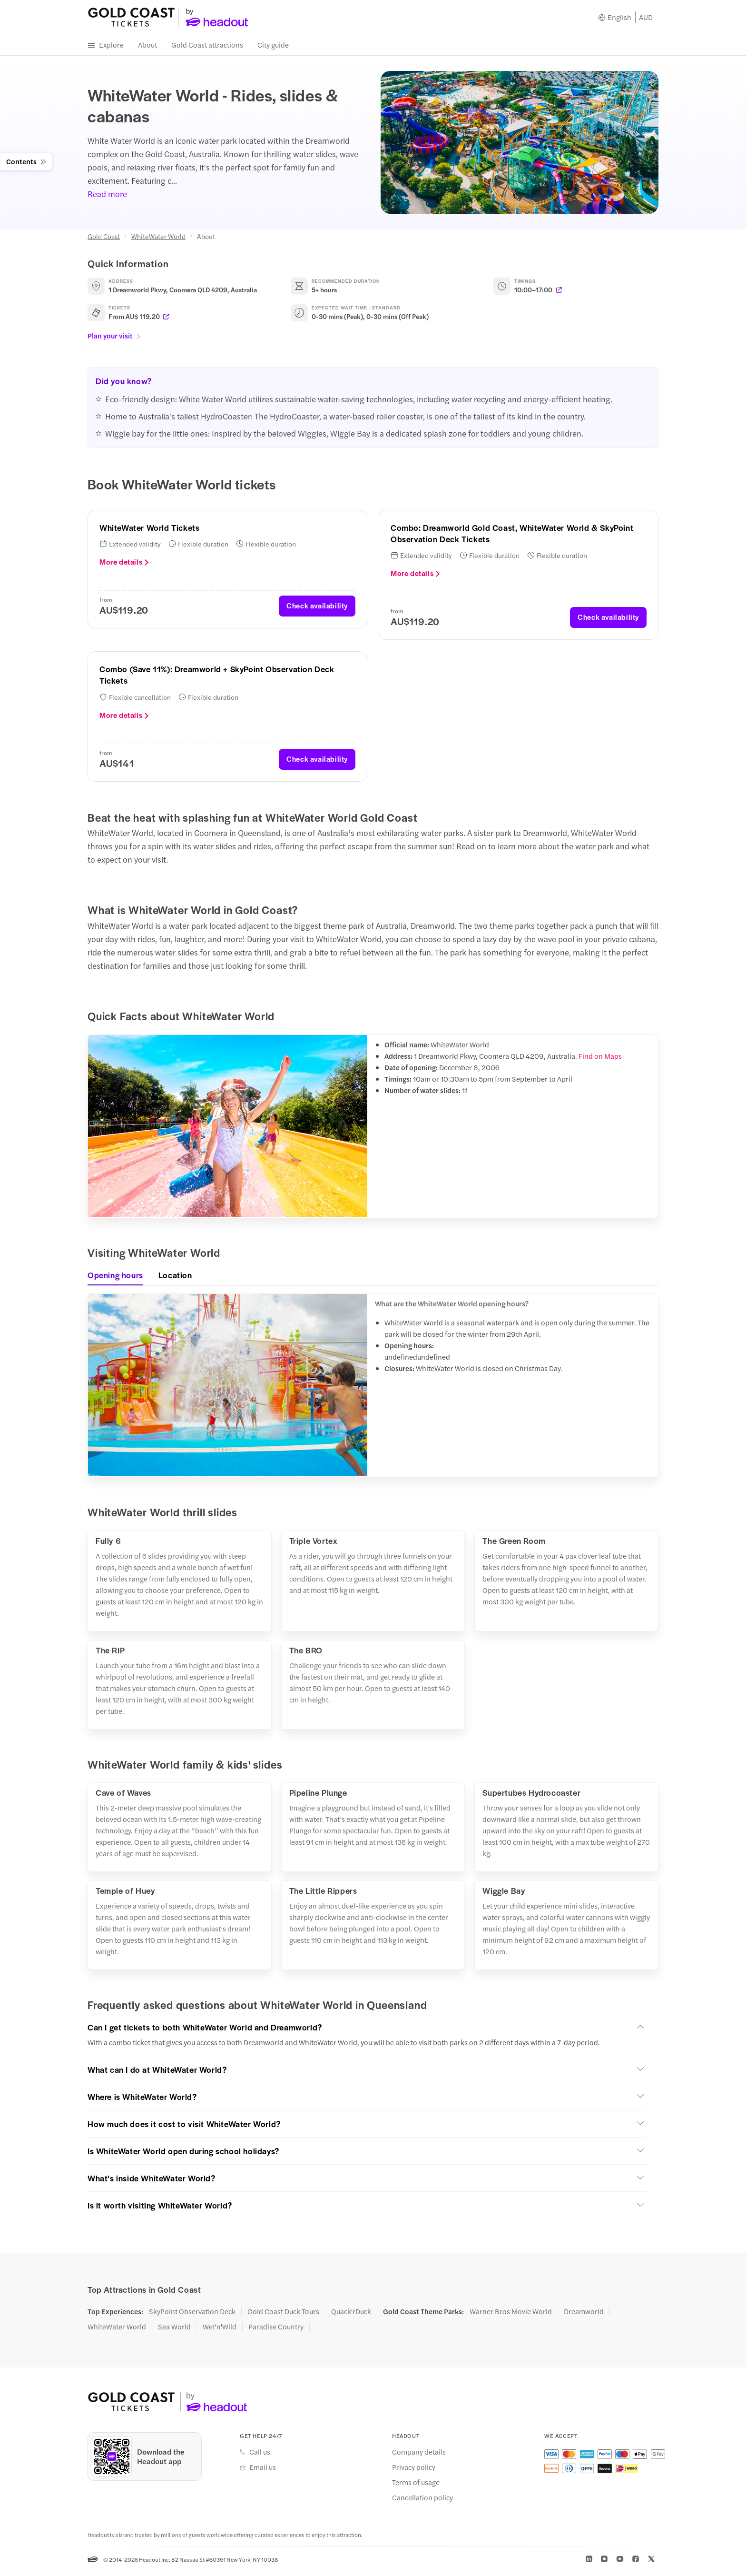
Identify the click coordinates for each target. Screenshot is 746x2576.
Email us (262, 2471)
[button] (367, 2030)
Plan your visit (114, 339)
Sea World (174, 2330)
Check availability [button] (317, 609)
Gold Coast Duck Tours (283, 2314)
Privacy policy (413, 2471)
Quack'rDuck (351, 2314)
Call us (259, 2455)
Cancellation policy (422, 2501)
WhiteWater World (158, 240)
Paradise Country (276, 2330)
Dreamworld (584, 2314)
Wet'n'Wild (219, 2330)
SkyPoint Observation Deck (192, 2314)
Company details (419, 2455)
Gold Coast (104, 240)
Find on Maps (600, 1059)
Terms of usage (416, 2486)
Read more (107, 197)
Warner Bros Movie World (511, 2314)
